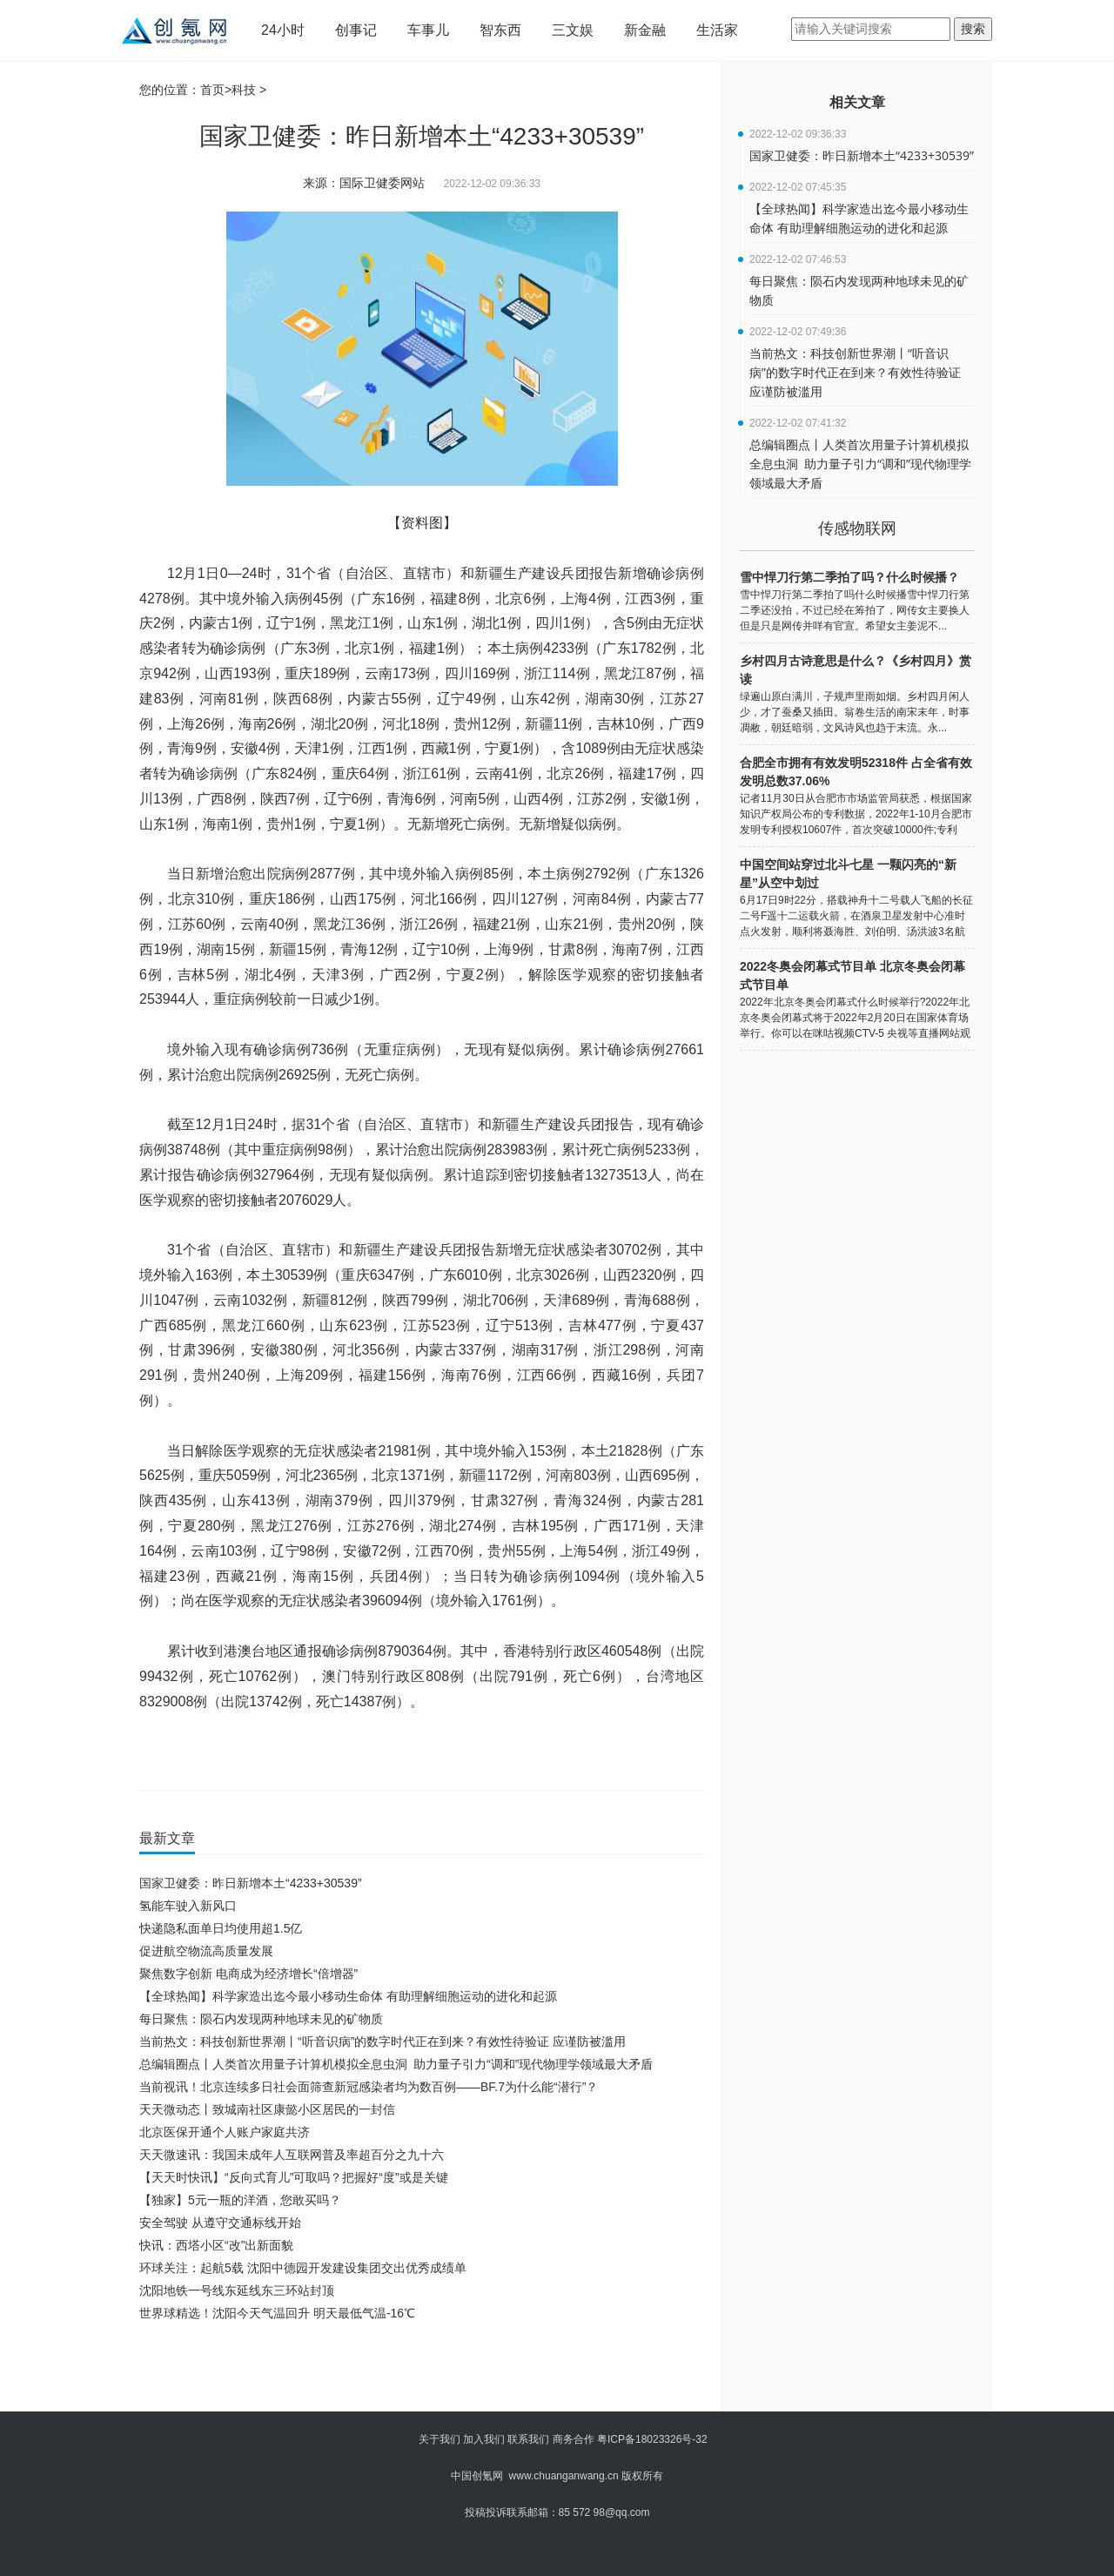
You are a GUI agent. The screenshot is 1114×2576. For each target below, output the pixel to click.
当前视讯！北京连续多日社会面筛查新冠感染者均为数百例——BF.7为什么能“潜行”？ (368, 2087)
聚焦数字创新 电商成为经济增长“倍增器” (248, 1974)
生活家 (717, 30)
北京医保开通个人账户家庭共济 (224, 2132)
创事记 (356, 30)
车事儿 (428, 30)
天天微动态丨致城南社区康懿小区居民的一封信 (267, 2109)
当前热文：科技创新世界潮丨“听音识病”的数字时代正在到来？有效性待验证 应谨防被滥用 (382, 2041)
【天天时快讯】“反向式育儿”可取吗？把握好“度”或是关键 (293, 2177)
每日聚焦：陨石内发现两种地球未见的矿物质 (261, 2019)
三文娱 (573, 30)
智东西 (500, 30)
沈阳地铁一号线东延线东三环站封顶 (236, 2290)
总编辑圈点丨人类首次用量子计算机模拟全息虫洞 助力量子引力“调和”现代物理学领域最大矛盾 (396, 2064)
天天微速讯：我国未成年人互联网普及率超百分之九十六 (291, 2155)
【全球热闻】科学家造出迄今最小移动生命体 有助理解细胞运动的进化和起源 (348, 1996)
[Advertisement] (417, 2372)
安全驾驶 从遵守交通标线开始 (220, 2223)
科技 (244, 90)
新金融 (645, 30)
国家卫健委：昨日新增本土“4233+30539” (250, 1883)
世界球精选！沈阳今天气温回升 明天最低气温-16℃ (277, 2313)
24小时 (283, 30)
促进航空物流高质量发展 (206, 1951)
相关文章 (857, 102)
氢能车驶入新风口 (188, 1906)
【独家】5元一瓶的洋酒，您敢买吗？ (240, 2200)
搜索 (973, 29)
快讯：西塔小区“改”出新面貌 (216, 2245)
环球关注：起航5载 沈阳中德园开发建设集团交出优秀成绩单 (302, 2268)
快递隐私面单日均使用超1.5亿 (220, 1928)
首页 (212, 90)
